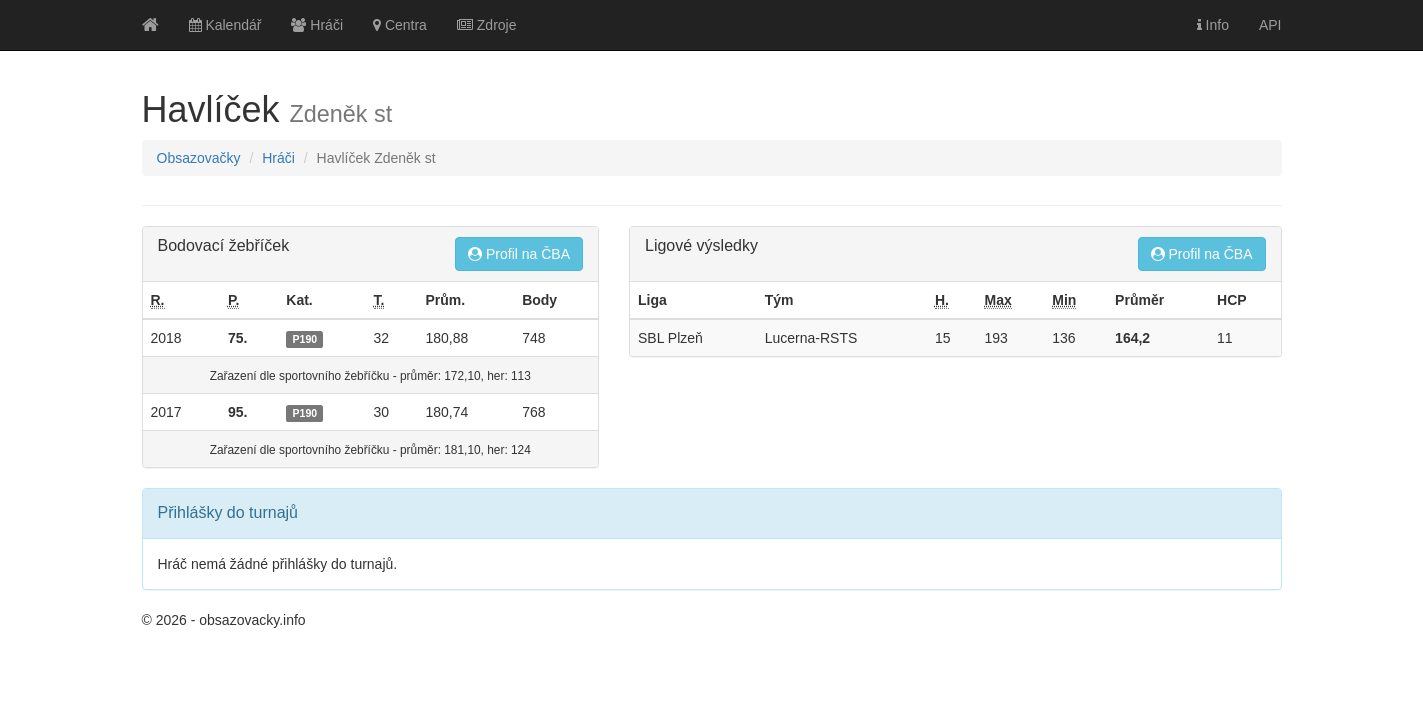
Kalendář (225, 25)
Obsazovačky (199, 158)
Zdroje (487, 25)
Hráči (317, 25)
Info (1213, 25)
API (1270, 25)
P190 (305, 339)
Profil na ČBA (519, 254)
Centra (400, 25)
